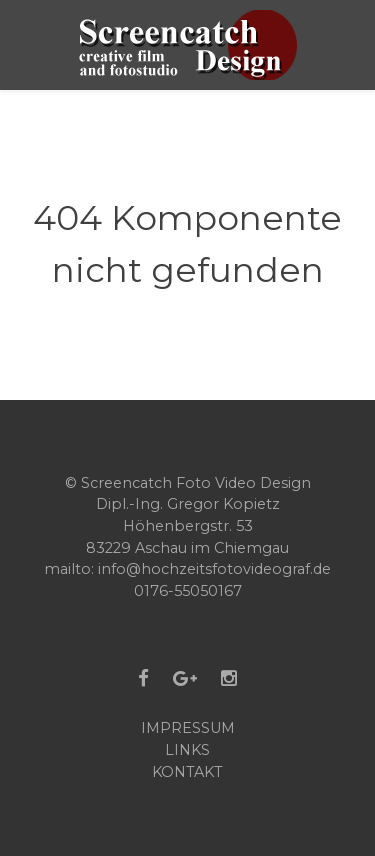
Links (187, 750)
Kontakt (187, 772)
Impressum (188, 728)
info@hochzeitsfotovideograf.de (214, 569)
